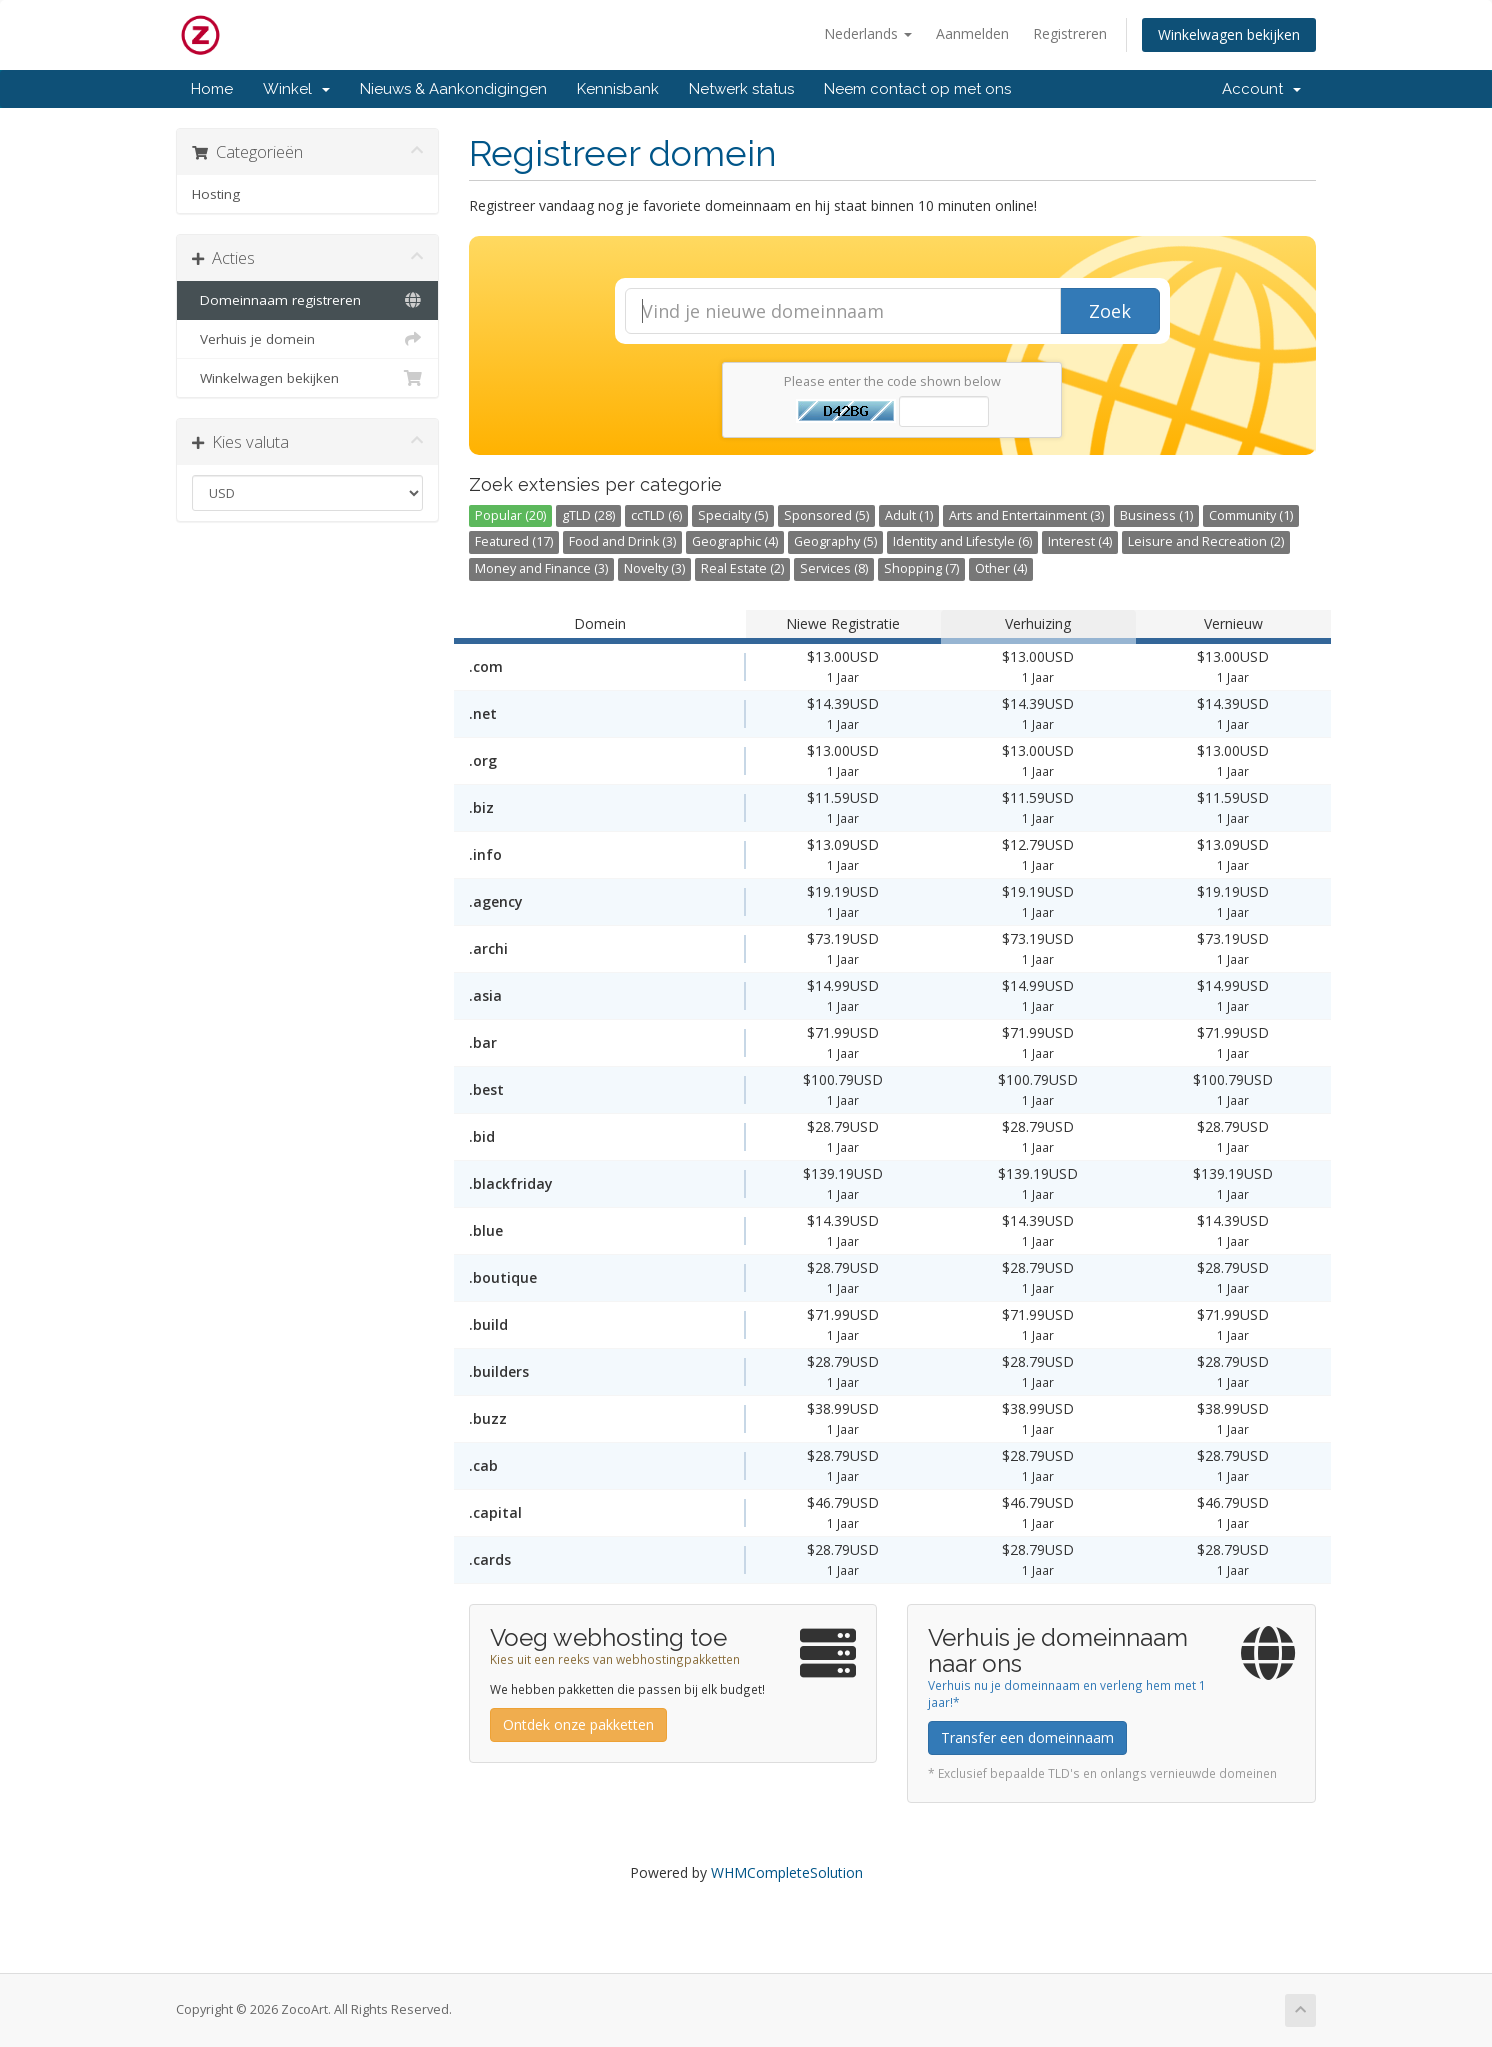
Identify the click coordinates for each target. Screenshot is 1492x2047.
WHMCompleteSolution (787, 1872)
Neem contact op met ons (917, 89)
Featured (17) (514, 541)
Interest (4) (1080, 541)
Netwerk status (741, 89)
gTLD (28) (588, 515)
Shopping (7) (921, 568)
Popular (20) (510, 515)
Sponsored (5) (826, 515)
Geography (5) (835, 541)
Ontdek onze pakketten (578, 1724)
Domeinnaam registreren (307, 300)
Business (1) (1156, 515)
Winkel (296, 89)
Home (212, 89)
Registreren (1070, 33)
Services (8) (834, 568)
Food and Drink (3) (622, 541)
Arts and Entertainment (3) (1026, 515)
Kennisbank (618, 89)
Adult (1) (909, 515)
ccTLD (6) (656, 515)
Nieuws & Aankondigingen (453, 89)
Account (1261, 89)
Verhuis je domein (307, 339)
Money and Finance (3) (541, 568)
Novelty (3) (654, 568)
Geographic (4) (735, 541)
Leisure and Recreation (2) (1206, 541)
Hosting (216, 194)
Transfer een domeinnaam (1027, 1737)
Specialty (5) (733, 515)
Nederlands (868, 33)
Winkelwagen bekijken (1229, 34)
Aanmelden (972, 33)
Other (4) (1001, 568)
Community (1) (1251, 515)
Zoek (1110, 311)
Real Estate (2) (742, 568)
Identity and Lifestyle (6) (962, 541)
